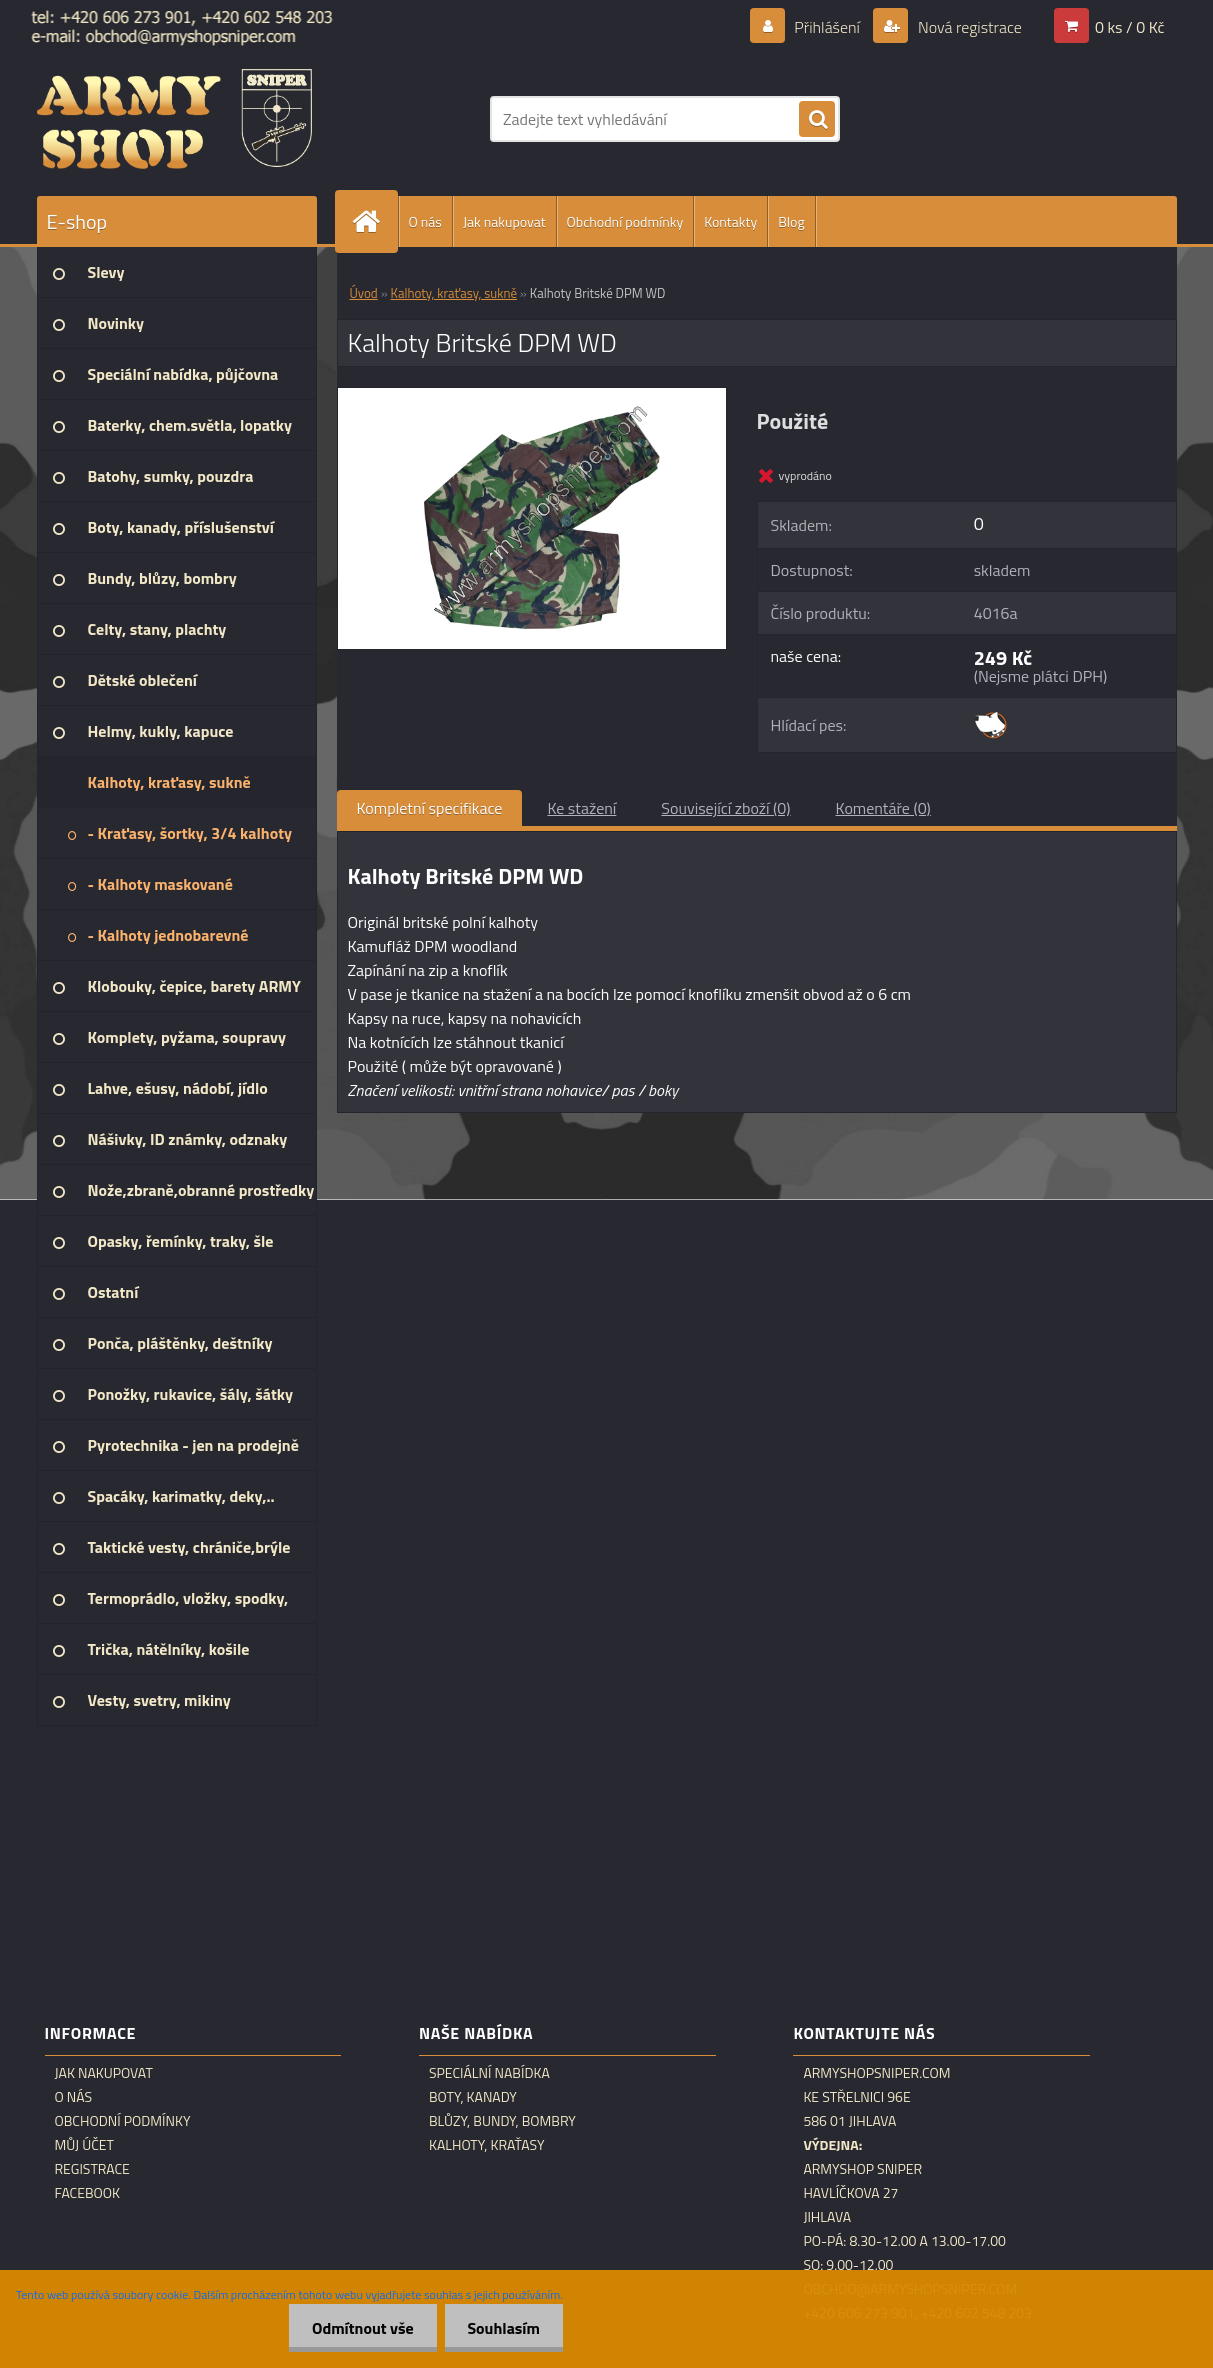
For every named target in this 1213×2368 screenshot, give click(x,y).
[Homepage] (375, 221)
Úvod (364, 293)
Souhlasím (501, 2328)
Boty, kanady (473, 2097)
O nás (425, 221)
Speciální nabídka (489, 2073)
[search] (817, 120)
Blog (791, 221)
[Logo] (174, 119)
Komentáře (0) (883, 808)
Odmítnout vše (357, 2328)
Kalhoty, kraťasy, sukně (454, 293)
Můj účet (84, 2145)
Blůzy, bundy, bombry (502, 2121)
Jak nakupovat (504, 221)
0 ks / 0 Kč (1130, 27)
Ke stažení (581, 808)
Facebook (88, 2193)
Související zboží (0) (725, 808)
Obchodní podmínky (625, 221)
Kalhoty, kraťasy (487, 2145)
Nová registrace (968, 27)
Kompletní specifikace (430, 808)
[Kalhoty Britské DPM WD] (532, 396)
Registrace (92, 2169)
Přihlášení (827, 27)
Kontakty (730, 221)
